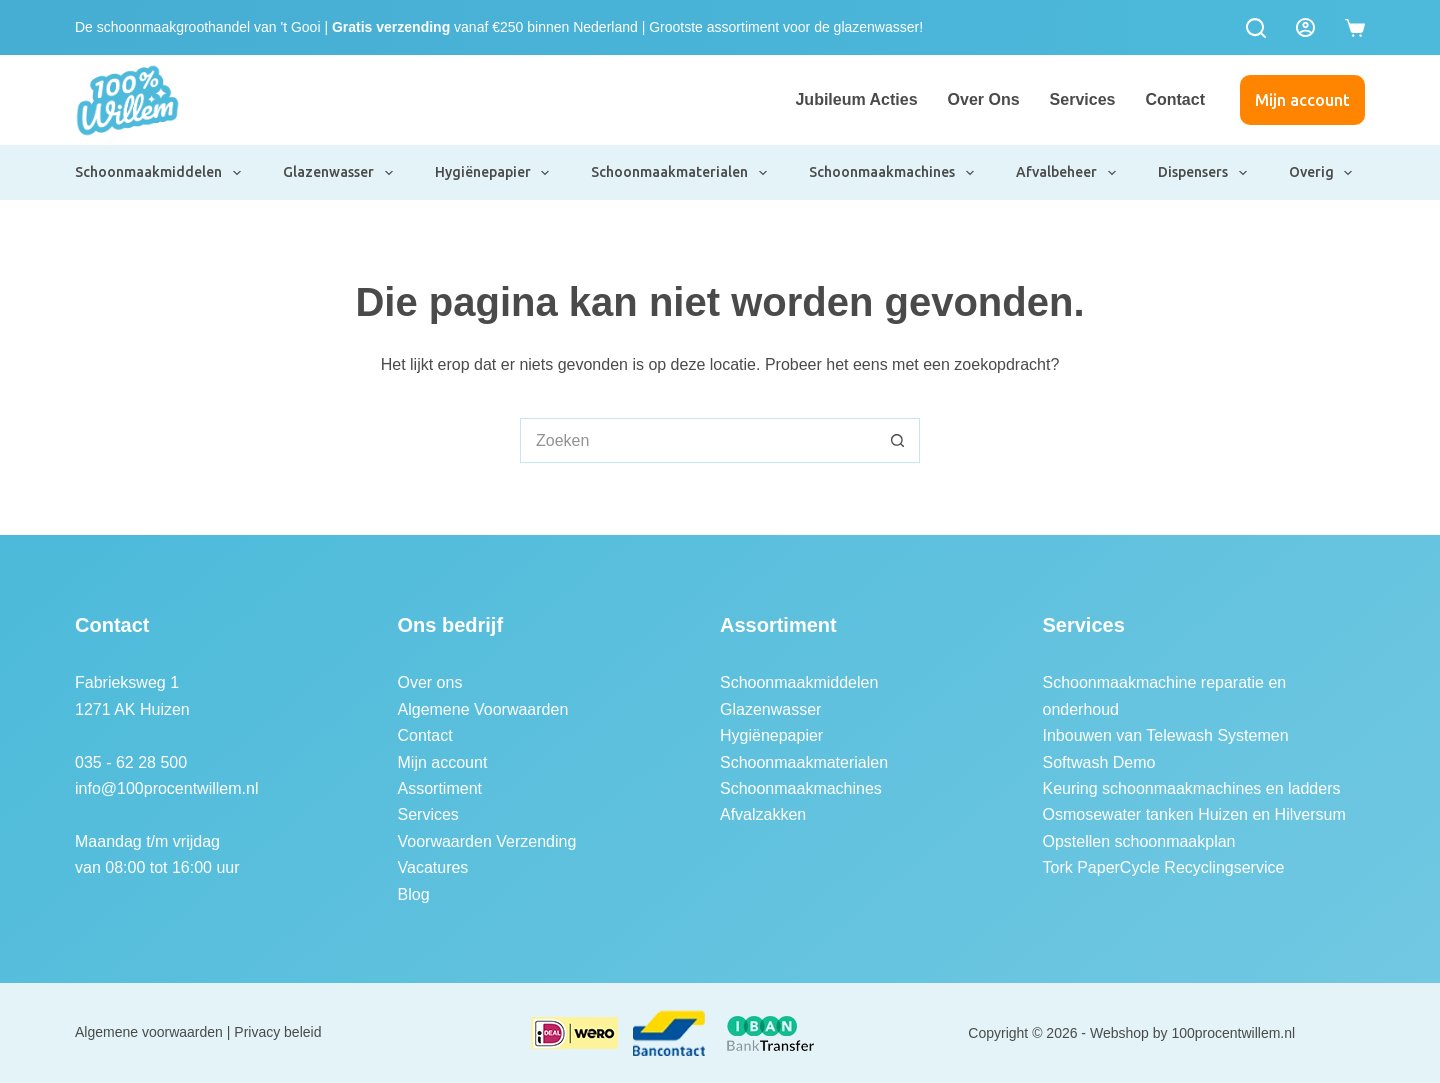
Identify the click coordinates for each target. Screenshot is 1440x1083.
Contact (1175, 99)
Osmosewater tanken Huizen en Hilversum (1194, 814)
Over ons (984, 99)
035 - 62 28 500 (131, 762)
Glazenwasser (339, 173)
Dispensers (1203, 173)
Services (1083, 99)
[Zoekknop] (897, 440)
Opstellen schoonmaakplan (1139, 841)
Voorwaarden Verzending (487, 841)
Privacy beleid (277, 1032)
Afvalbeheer (1067, 173)
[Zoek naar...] (697, 440)
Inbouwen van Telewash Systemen (1166, 735)
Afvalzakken (763, 814)
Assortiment (440, 788)
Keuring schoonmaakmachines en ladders (1192, 788)
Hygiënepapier (493, 173)
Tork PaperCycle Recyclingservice (1164, 867)
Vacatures (433, 867)
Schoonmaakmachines (892, 173)
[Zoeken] (1256, 28)
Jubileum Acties (856, 99)
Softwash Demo (1099, 762)
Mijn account (1302, 100)
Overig (1322, 173)
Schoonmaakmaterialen (680, 173)
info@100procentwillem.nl (166, 788)
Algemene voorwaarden (149, 1032)
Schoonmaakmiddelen (159, 173)
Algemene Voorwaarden (483, 709)
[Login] (1305, 27)
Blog (414, 894)
